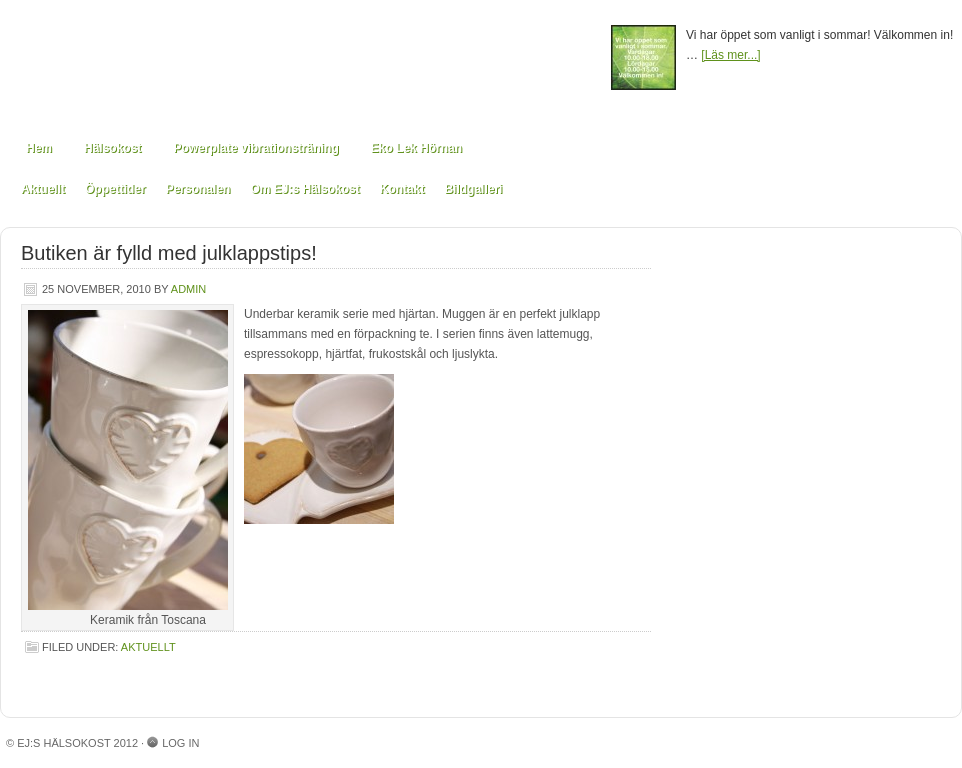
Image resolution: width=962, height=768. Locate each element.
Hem (39, 148)
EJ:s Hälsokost (306, 62)
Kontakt (402, 189)
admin (188, 289)
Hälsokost (112, 148)
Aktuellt (43, 189)
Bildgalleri (473, 189)
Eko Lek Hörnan (416, 148)
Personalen (198, 189)
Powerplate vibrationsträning (255, 148)
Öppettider (115, 189)
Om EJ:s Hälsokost (304, 189)
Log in (180, 743)
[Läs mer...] (730, 55)
